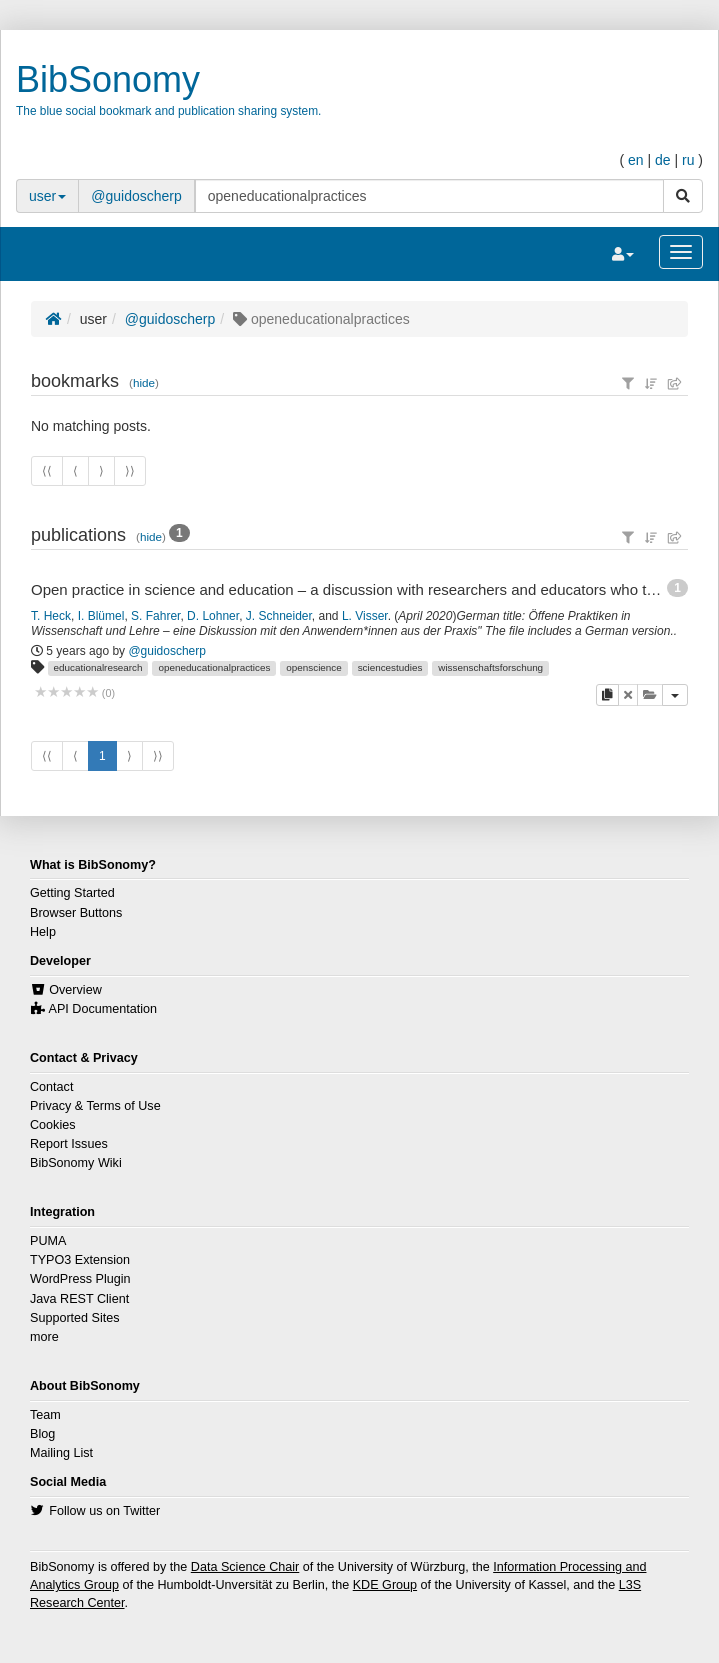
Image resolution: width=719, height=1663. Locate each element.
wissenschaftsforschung (490, 667)
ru (688, 160)
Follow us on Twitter (104, 1511)
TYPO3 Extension (80, 1260)
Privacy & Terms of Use (95, 1106)
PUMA (48, 1241)
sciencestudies (390, 667)
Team (45, 1415)
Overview (75, 990)
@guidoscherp (136, 196)
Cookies (53, 1125)
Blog (42, 1434)
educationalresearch (98, 667)
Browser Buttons (76, 913)
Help (43, 932)
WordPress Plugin (80, 1279)
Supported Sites (75, 1318)
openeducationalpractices (214, 667)
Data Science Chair (245, 1567)
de (663, 160)
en (636, 160)
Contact (51, 1087)
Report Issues (69, 1144)
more (44, 1337)
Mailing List (61, 1453)
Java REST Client (79, 1299)
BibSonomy (108, 79)
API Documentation (103, 1009)
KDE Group (385, 1585)
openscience (313, 667)
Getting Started (72, 893)
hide (144, 382)
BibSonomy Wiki (76, 1163)
